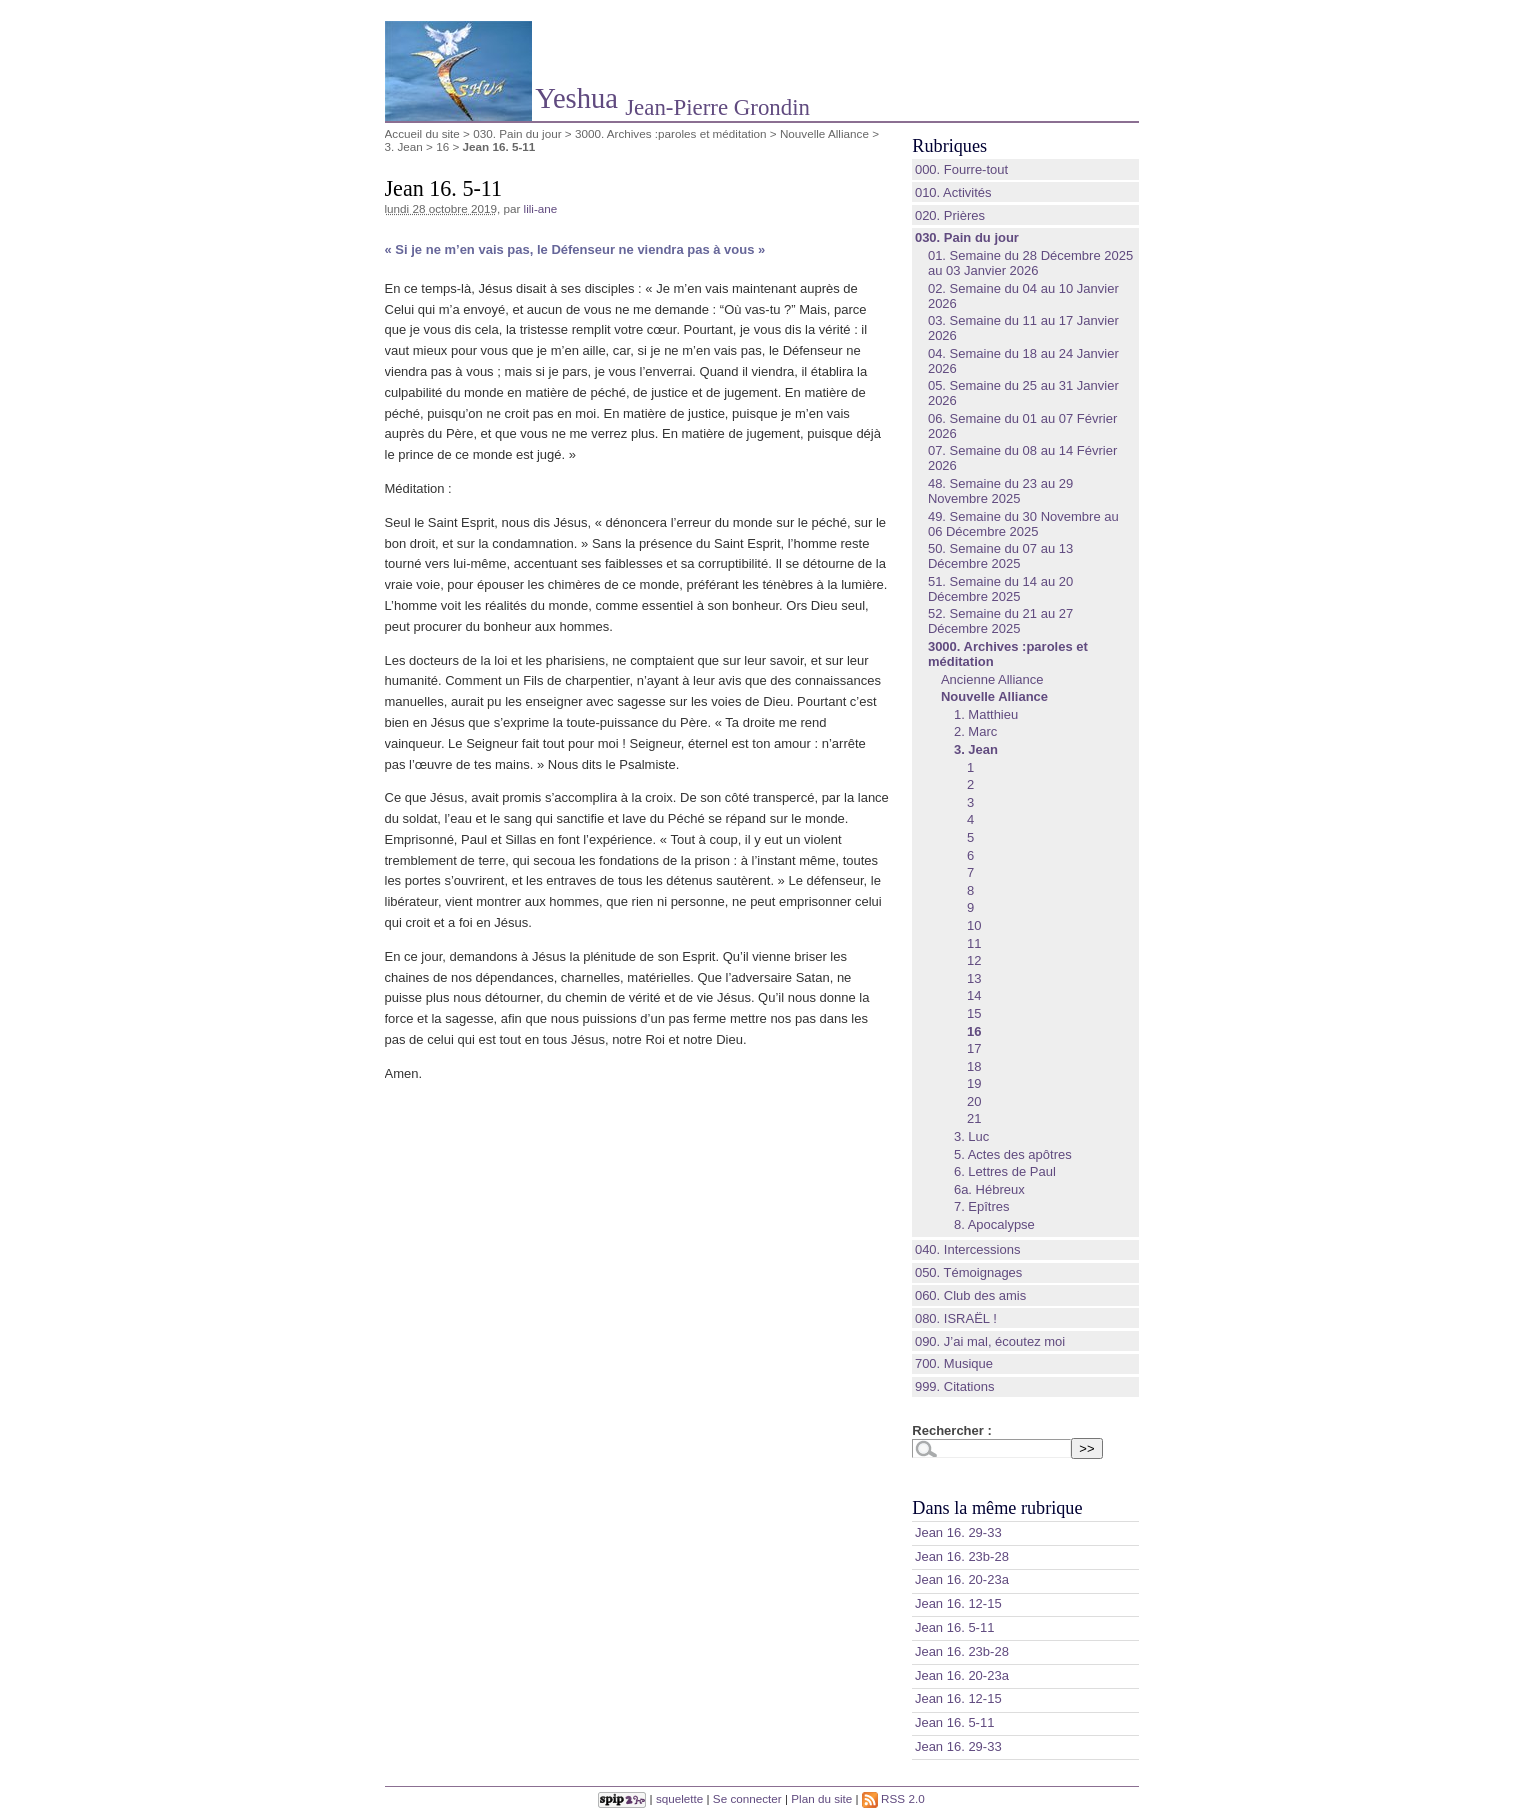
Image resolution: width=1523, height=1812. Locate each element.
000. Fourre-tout (961, 169)
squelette (679, 1798)
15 (974, 1013)
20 (974, 1101)
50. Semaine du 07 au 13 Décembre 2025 (1000, 556)
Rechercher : (951, 1430)
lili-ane (541, 208)
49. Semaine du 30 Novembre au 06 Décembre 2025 (1023, 524)
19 (974, 1083)
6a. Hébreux (989, 1189)
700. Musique (954, 1363)
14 (974, 995)
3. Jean (404, 146)
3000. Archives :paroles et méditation (671, 133)
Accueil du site (422, 133)
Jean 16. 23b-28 (962, 1556)
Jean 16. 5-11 (955, 1627)
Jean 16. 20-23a (962, 1579)
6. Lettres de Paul (1005, 1171)
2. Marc (975, 731)
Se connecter (747, 1798)
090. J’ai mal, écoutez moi (990, 1341)
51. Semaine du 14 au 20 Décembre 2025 (1000, 589)
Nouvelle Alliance (824, 133)
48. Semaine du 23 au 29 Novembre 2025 (1000, 491)
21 (974, 1118)
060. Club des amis (970, 1295)
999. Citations (955, 1386)
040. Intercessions (968, 1249)
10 (974, 925)
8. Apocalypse (994, 1224)
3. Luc (971, 1136)
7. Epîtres (982, 1206)
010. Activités (953, 192)
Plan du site (821, 1798)
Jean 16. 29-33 (958, 1532)
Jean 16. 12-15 (958, 1603)
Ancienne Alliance (992, 679)
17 (974, 1048)
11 (974, 943)
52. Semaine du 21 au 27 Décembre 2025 (1000, 621)
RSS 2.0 (893, 1798)
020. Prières (950, 215)
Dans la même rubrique (997, 1508)
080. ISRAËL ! (956, 1318)
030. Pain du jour (517, 133)
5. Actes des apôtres (1013, 1154)
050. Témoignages (968, 1272)
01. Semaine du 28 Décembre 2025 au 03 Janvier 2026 (1030, 263)
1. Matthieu (986, 714)
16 (442, 146)
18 (974, 1066)
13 (974, 978)
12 (974, 960)
